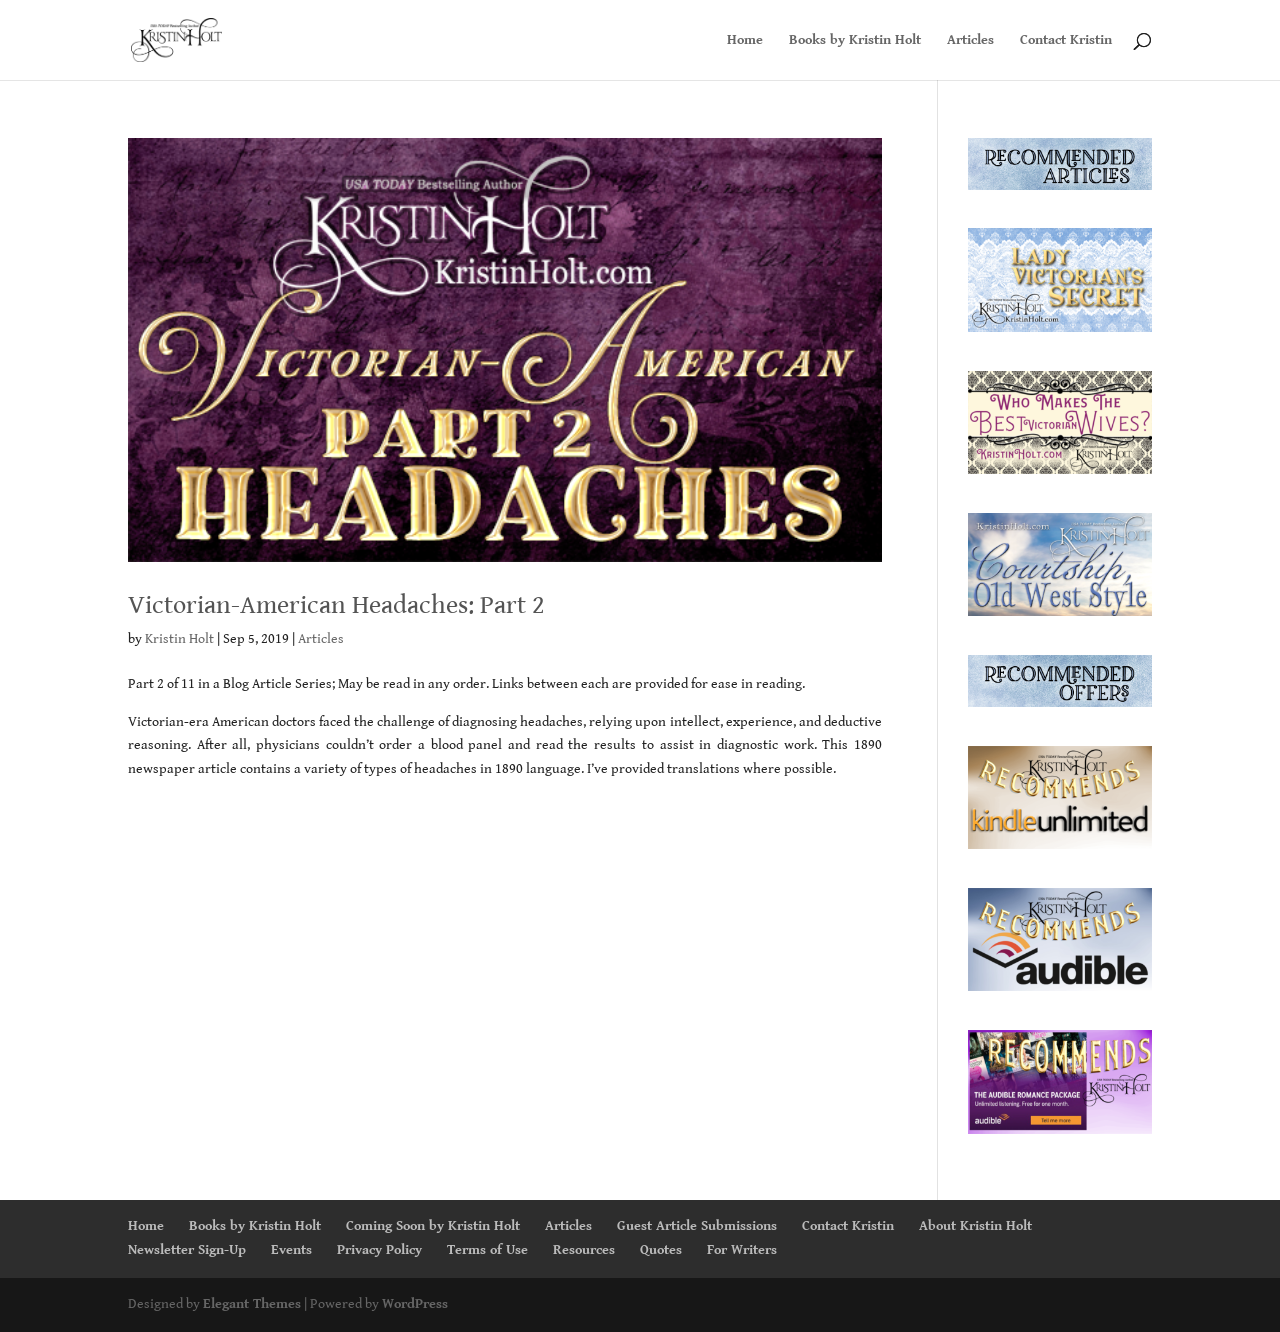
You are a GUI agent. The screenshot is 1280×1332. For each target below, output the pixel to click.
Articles (970, 40)
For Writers (742, 1250)
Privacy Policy (379, 1250)
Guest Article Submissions (697, 1226)
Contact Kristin (1066, 40)
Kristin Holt (179, 639)
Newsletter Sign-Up (187, 1250)
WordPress (415, 1304)
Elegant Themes (252, 1304)
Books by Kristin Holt (855, 40)
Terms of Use (487, 1250)
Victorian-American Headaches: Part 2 (336, 605)
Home (745, 40)
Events (291, 1250)
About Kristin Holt (975, 1226)
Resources (584, 1250)
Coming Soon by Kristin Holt (433, 1226)
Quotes (661, 1250)
